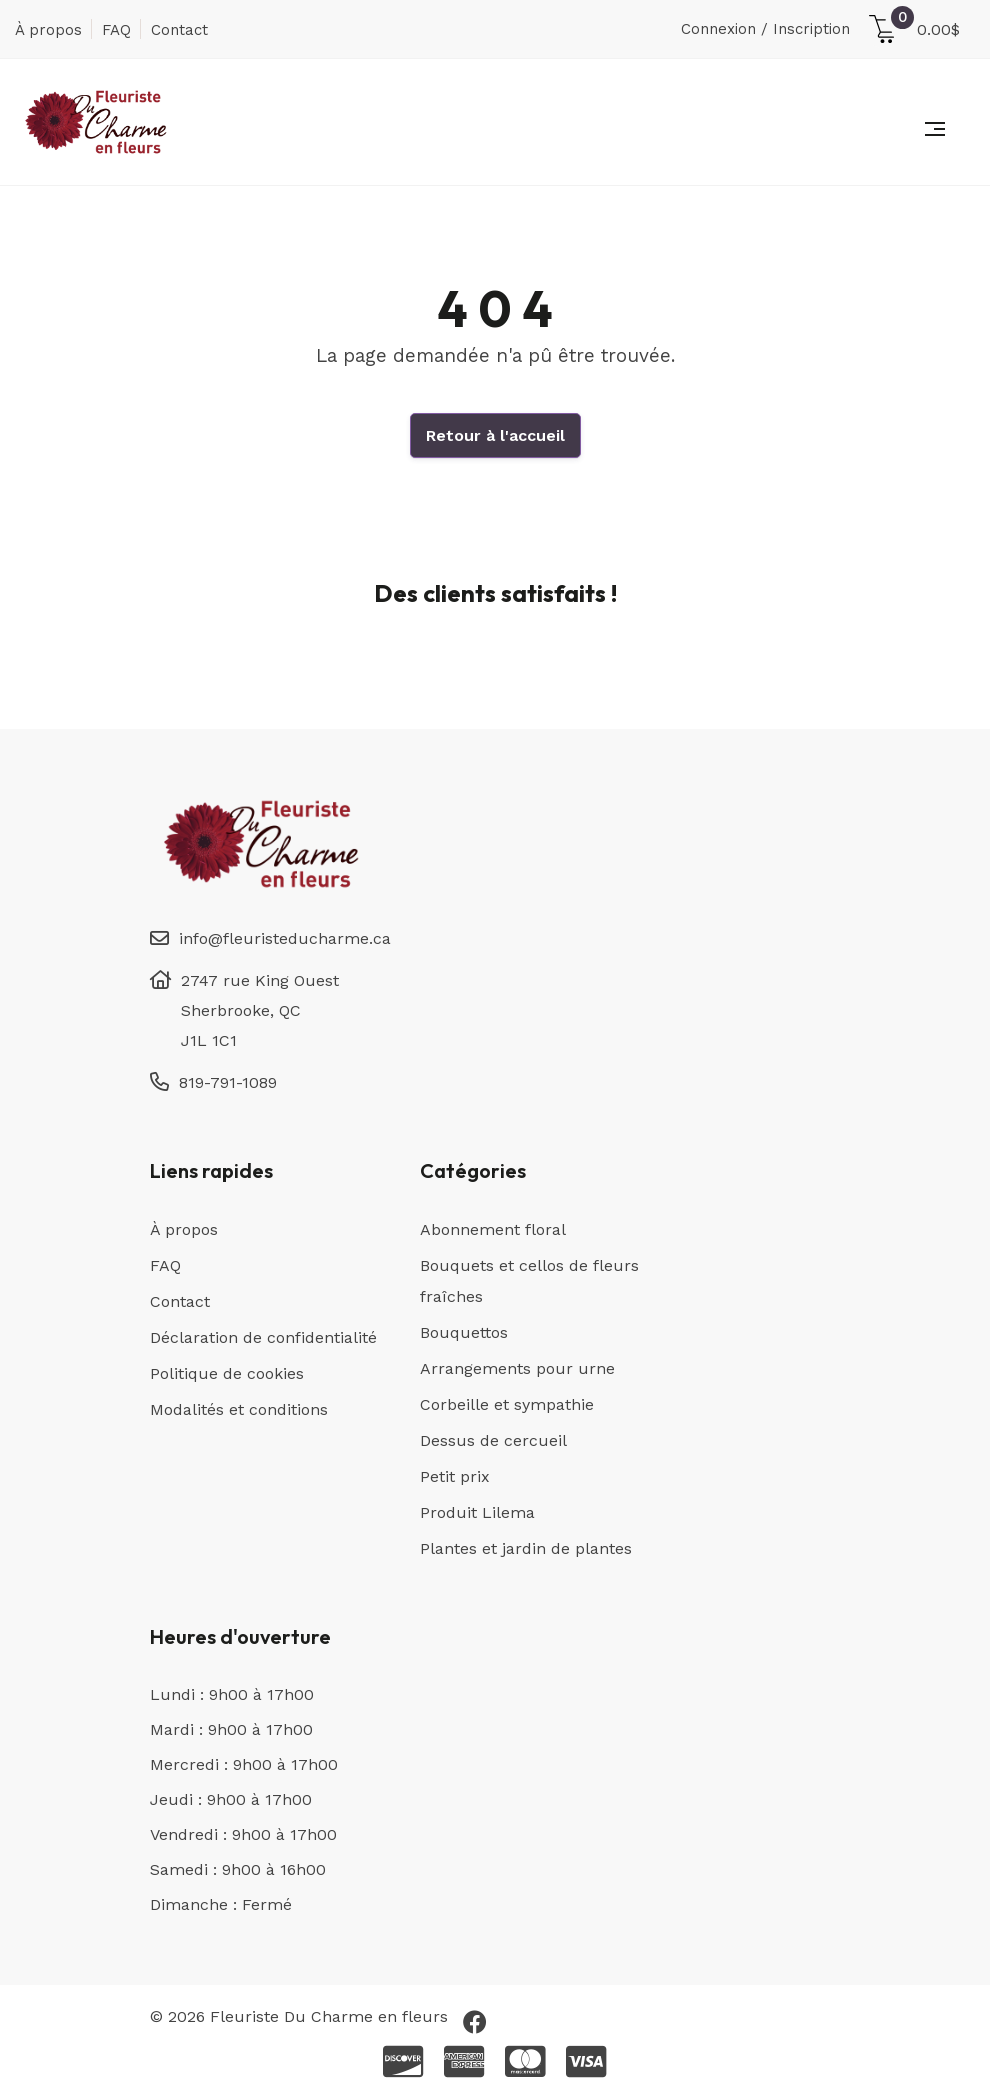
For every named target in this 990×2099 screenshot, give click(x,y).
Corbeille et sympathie (507, 1404)
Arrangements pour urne (517, 1368)
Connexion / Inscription (765, 29)
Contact (179, 30)
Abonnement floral (493, 1229)
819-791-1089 (228, 1082)
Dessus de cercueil (493, 1440)
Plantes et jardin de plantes (526, 1548)
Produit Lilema (477, 1512)
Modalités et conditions (239, 1409)
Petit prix (455, 1476)
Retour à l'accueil (495, 435)
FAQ (116, 30)
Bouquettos (464, 1332)
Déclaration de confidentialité (263, 1337)
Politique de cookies (227, 1373)
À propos (48, 30)
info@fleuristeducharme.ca (285, 938)
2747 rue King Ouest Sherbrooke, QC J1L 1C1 (260, 1010)
